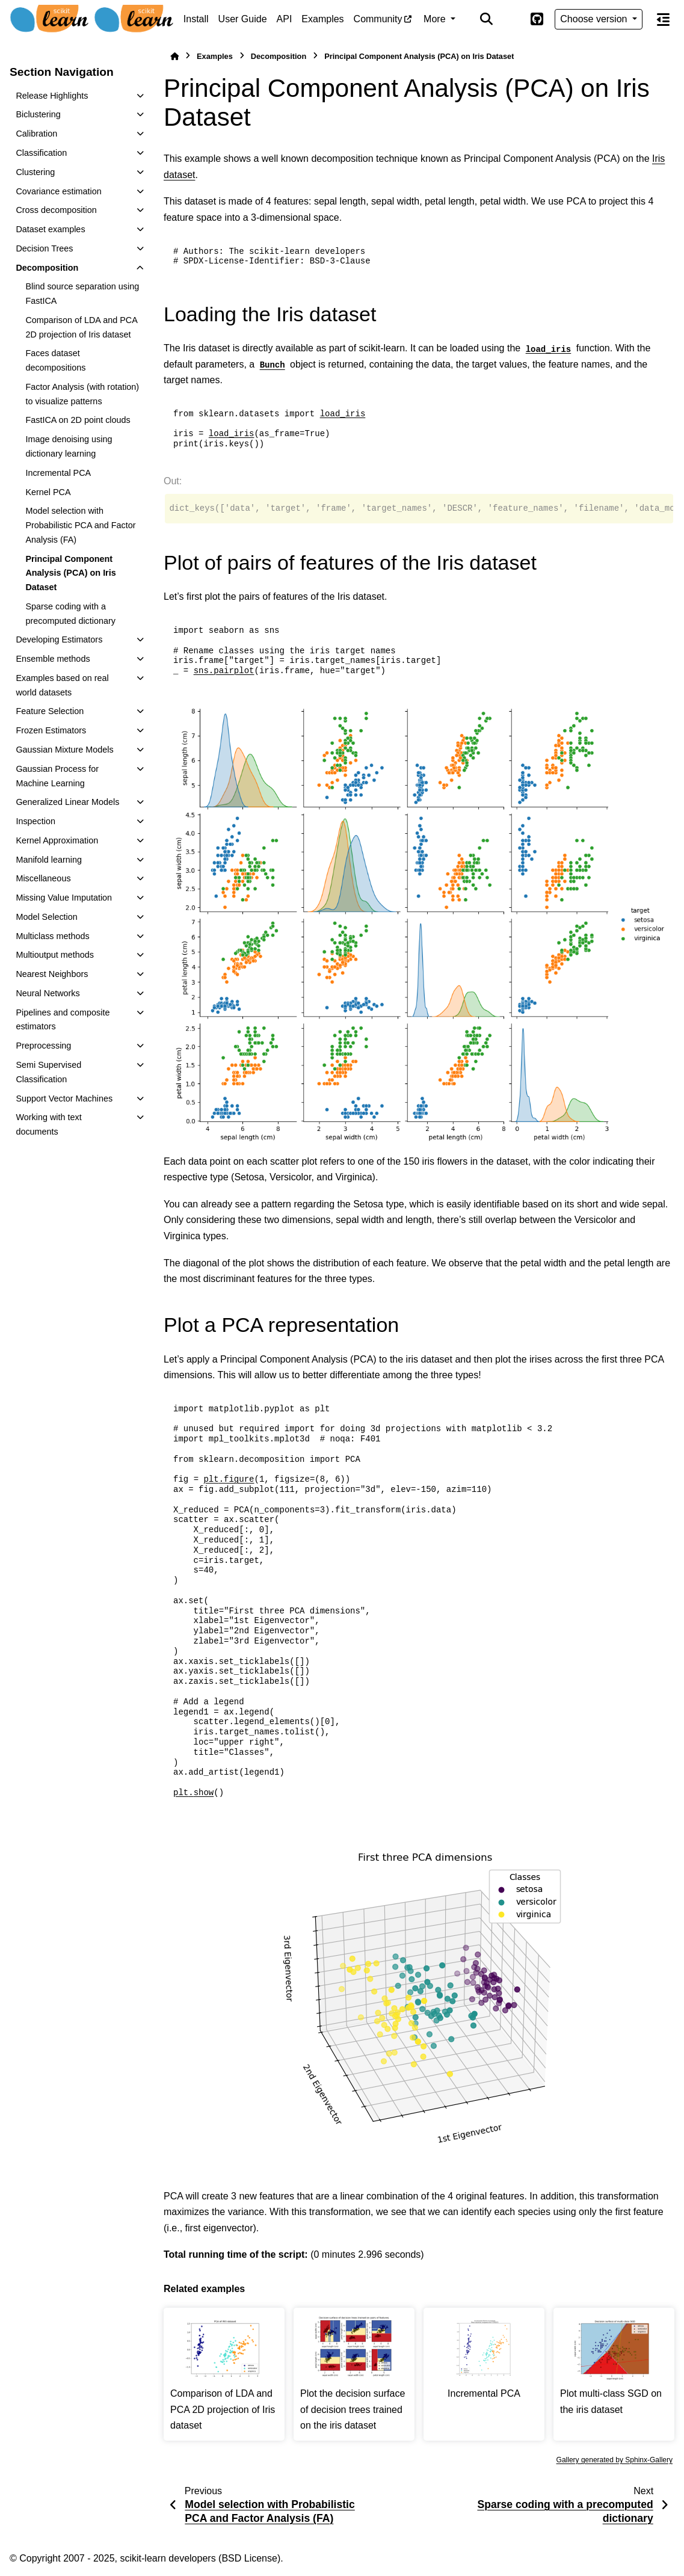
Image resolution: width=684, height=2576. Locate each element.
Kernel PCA (47, 492)
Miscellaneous (43, 878)
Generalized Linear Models (67, 802)
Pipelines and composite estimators (62, 1020)
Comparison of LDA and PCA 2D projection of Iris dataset (81, 327)
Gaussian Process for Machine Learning (57, 776)
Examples (322, 19)
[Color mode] (511, 19)
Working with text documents (48, 1124)
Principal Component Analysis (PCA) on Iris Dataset (70, 573)
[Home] (174, 56)
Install (196, 19)
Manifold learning (49, 859)
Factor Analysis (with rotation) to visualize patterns (82, 394)
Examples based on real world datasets (62, 685)
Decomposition (47, 268)
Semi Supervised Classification (48, 1072)
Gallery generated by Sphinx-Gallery (614, 2460)
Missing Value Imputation (64, 897)
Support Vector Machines (64, 1098)
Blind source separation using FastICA (82, 294)
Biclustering (38, 114)
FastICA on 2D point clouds (77, 420)
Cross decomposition (56, 210)
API (284, 19)
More (436, 19)
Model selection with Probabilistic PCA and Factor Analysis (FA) (80, 525)
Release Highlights (52, 95)
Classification (41, 153)
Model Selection (46, 917)
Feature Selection (50, 711)
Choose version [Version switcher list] (595, 19)
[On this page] (663, 19)
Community (378, 19)
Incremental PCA (58, 473)
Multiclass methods (52, 936)
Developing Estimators (59, 639)
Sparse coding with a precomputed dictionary (70, 614)
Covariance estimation (58, 191)
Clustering (35, 172)
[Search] (486, 19)
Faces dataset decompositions (55, 360)
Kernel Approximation (57, 840)
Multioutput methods (55, 955)
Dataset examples (50, 229)
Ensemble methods (53, 659)
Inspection (35, 821)
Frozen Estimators (51, 730)
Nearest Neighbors (52, 974)
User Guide (242, 19)
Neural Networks (47, 993)
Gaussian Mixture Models (64, 749)
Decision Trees (44, 248)
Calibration (36, 133)
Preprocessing (43, 1045)
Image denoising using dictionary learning (68, 446)
